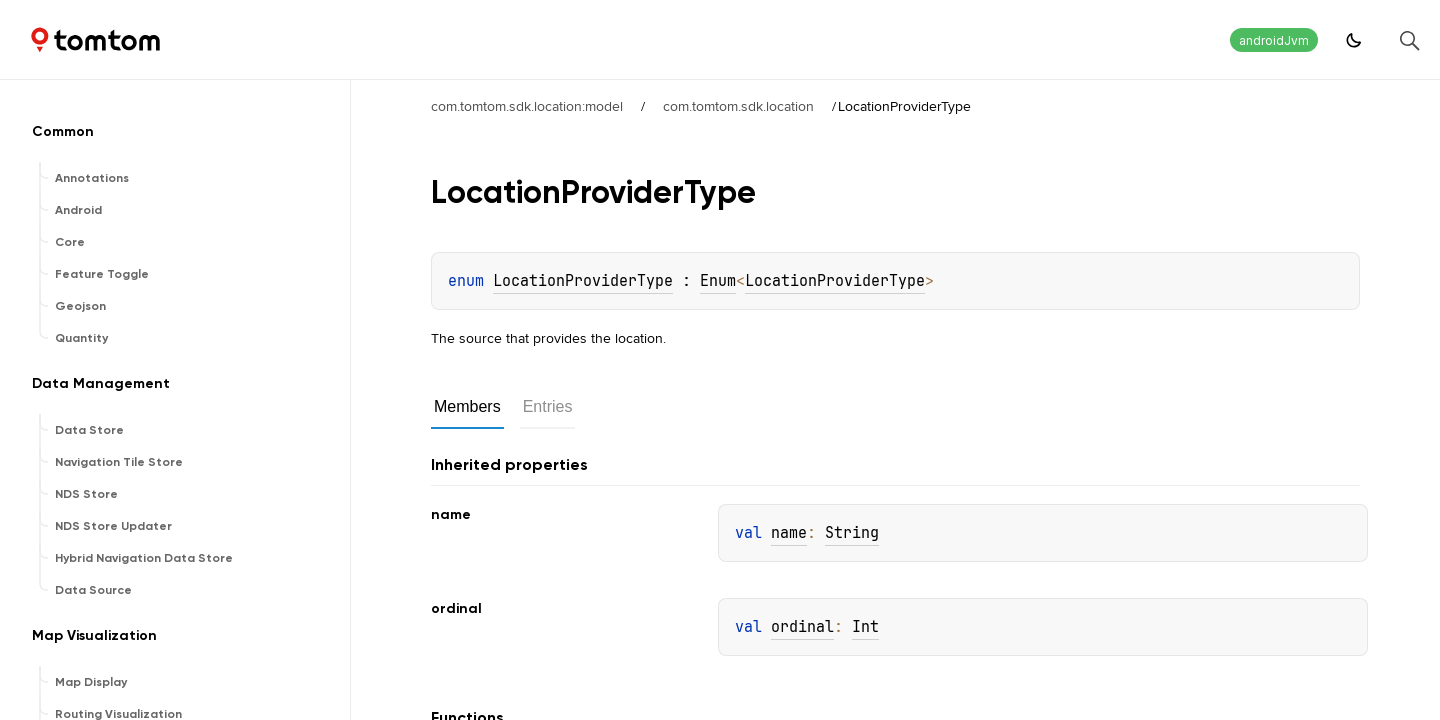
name (789, 533)
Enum (718, 281)
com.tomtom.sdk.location (738, 106)
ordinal (802, 627)
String (852, 533)
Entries (548, 406)
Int (865, 627)
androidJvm (1274, 40)
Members (467, 406)
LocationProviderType (583, 281)
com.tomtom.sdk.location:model (527, 106)
